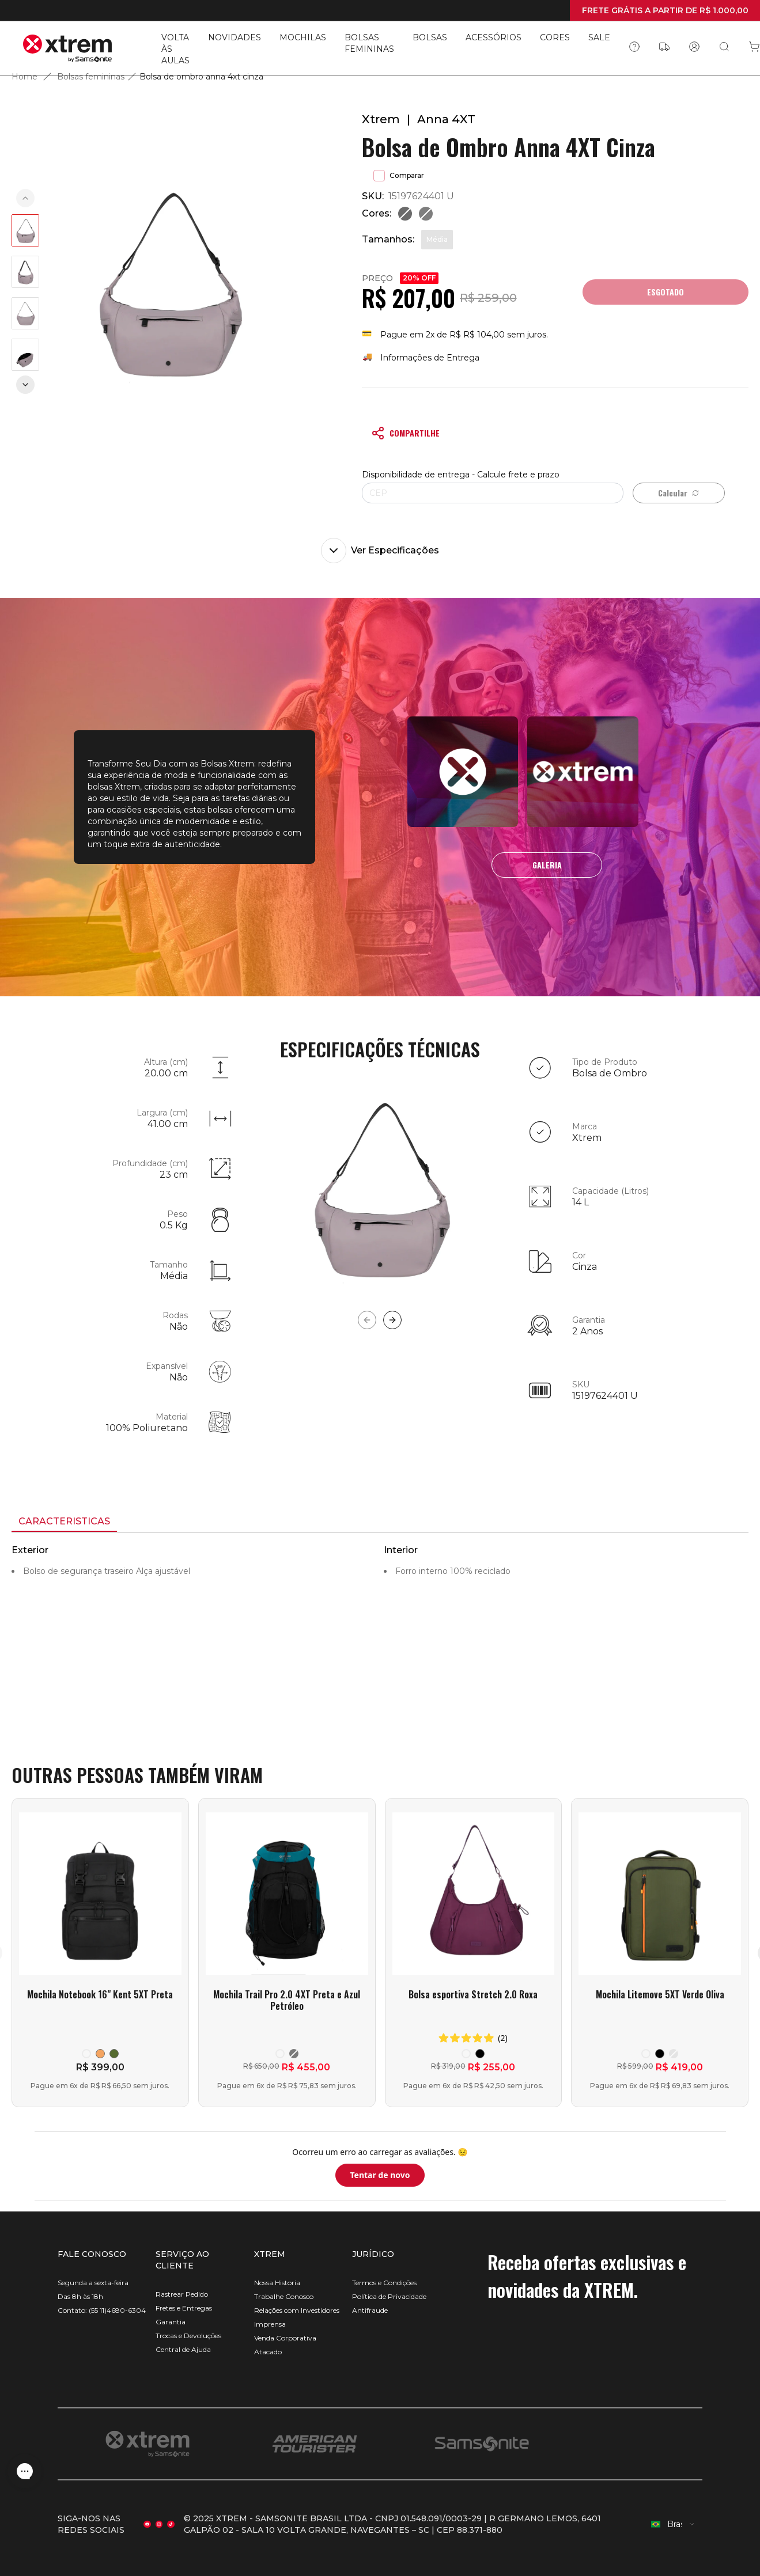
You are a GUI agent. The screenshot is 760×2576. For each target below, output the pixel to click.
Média (437, 239)
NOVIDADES (234, 37)
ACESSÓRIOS (493, 37)
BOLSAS (430, 37)
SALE (599, 37)
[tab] (64, 1522)
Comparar (398, 175)
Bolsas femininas (90, 76)
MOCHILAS (302, 37)
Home (24, 76)
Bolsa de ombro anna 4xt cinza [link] (201, 76)
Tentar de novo (380, 2174)
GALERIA (547, 865)
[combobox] (673, 2524)
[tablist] (380, 1522)
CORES (555, 37)
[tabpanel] (380, 1637)
